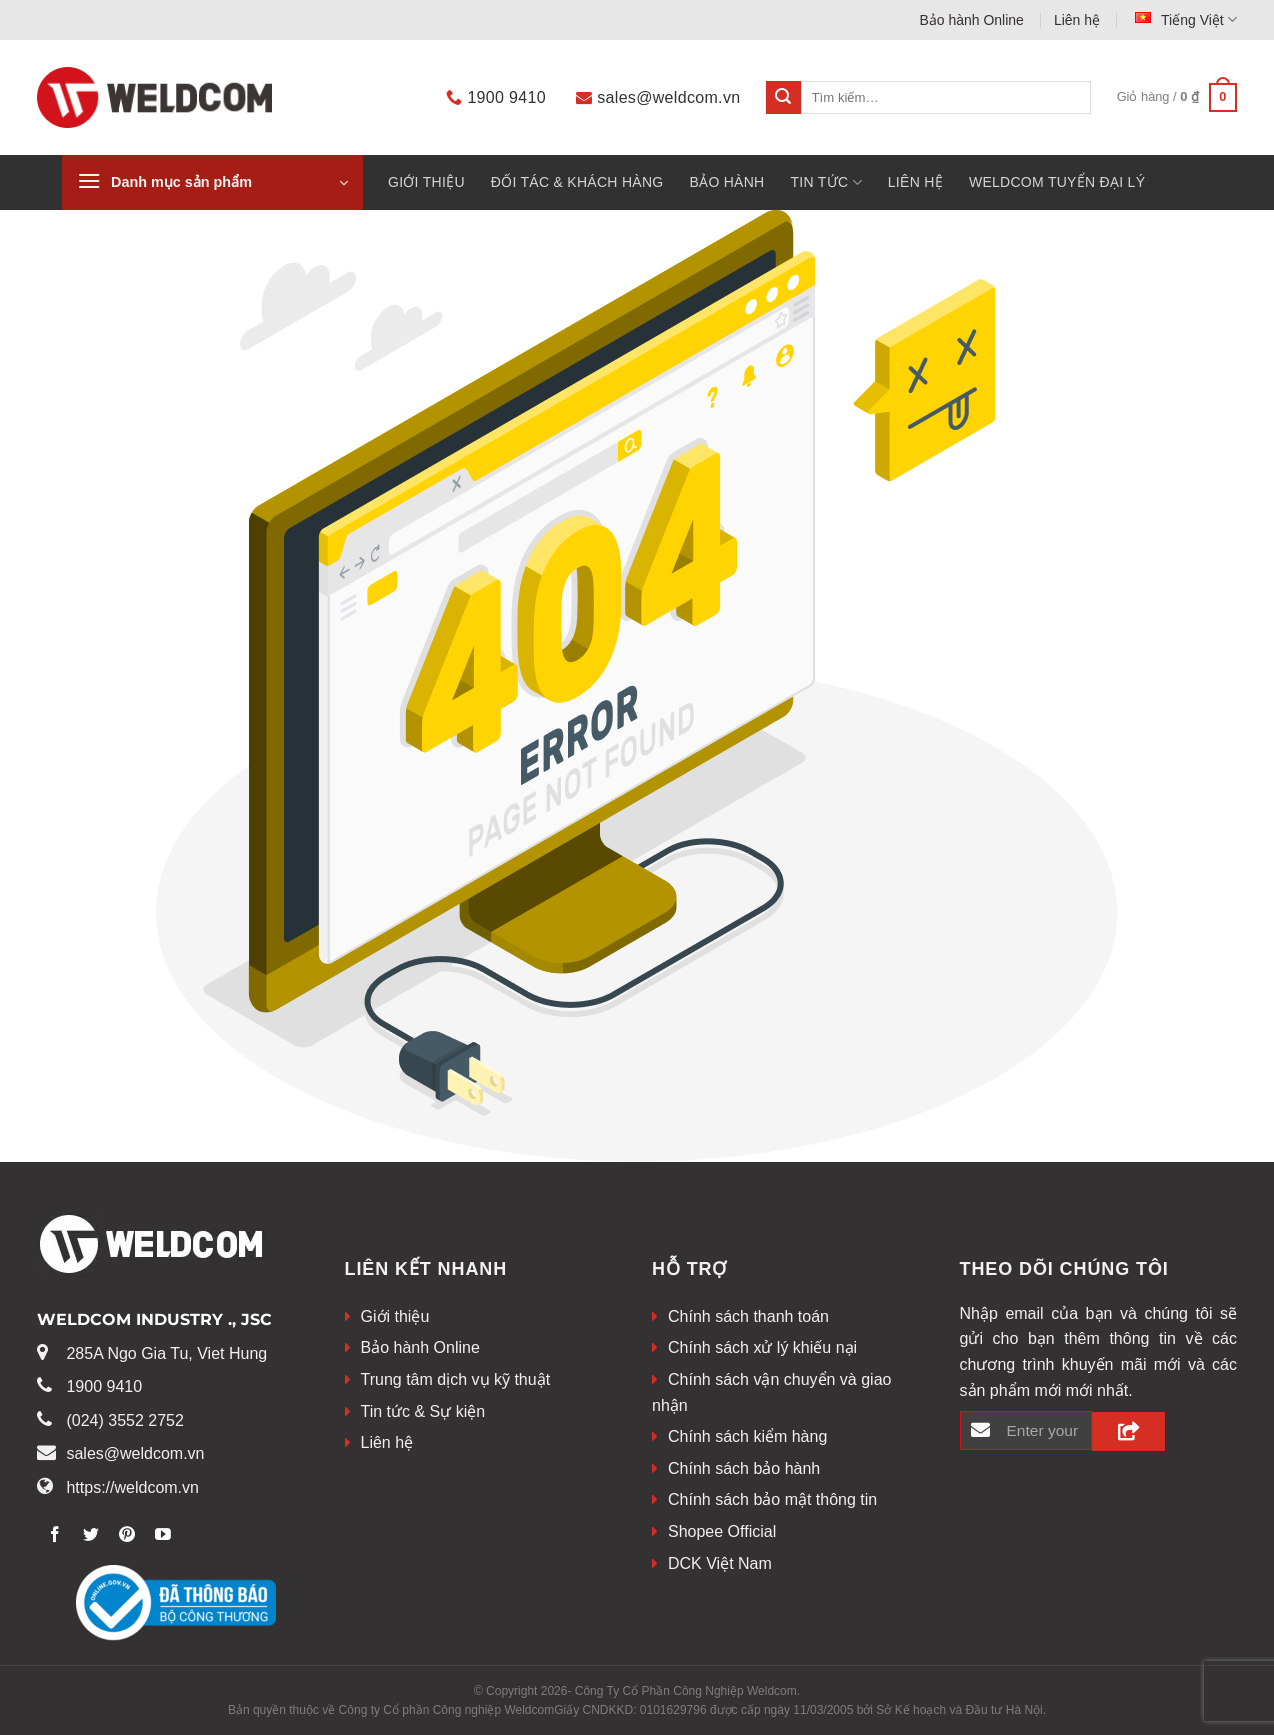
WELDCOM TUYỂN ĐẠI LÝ (1057, 182)
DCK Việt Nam (720, 1563)
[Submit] (783, 98)
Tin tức (826, 182)
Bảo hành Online (971, 20)
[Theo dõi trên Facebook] (55, 1535)
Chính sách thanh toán (748, 1316)
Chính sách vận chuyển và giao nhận (771, 1392)
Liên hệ (1077, 20)
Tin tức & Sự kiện (423, 1411)
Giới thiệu (426, 182)
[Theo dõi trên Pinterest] (127, 1535)
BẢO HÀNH (726, 182)
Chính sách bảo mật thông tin (772, 1499)
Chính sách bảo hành (744, 1468)
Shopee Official (722, 1531)
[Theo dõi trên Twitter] (91, 1535)
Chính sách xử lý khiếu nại (762, 1347)
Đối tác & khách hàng (577, 182)
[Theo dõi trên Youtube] (163, 1535)
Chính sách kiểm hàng (747, 1436)
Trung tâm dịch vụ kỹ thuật (456, 1379)
